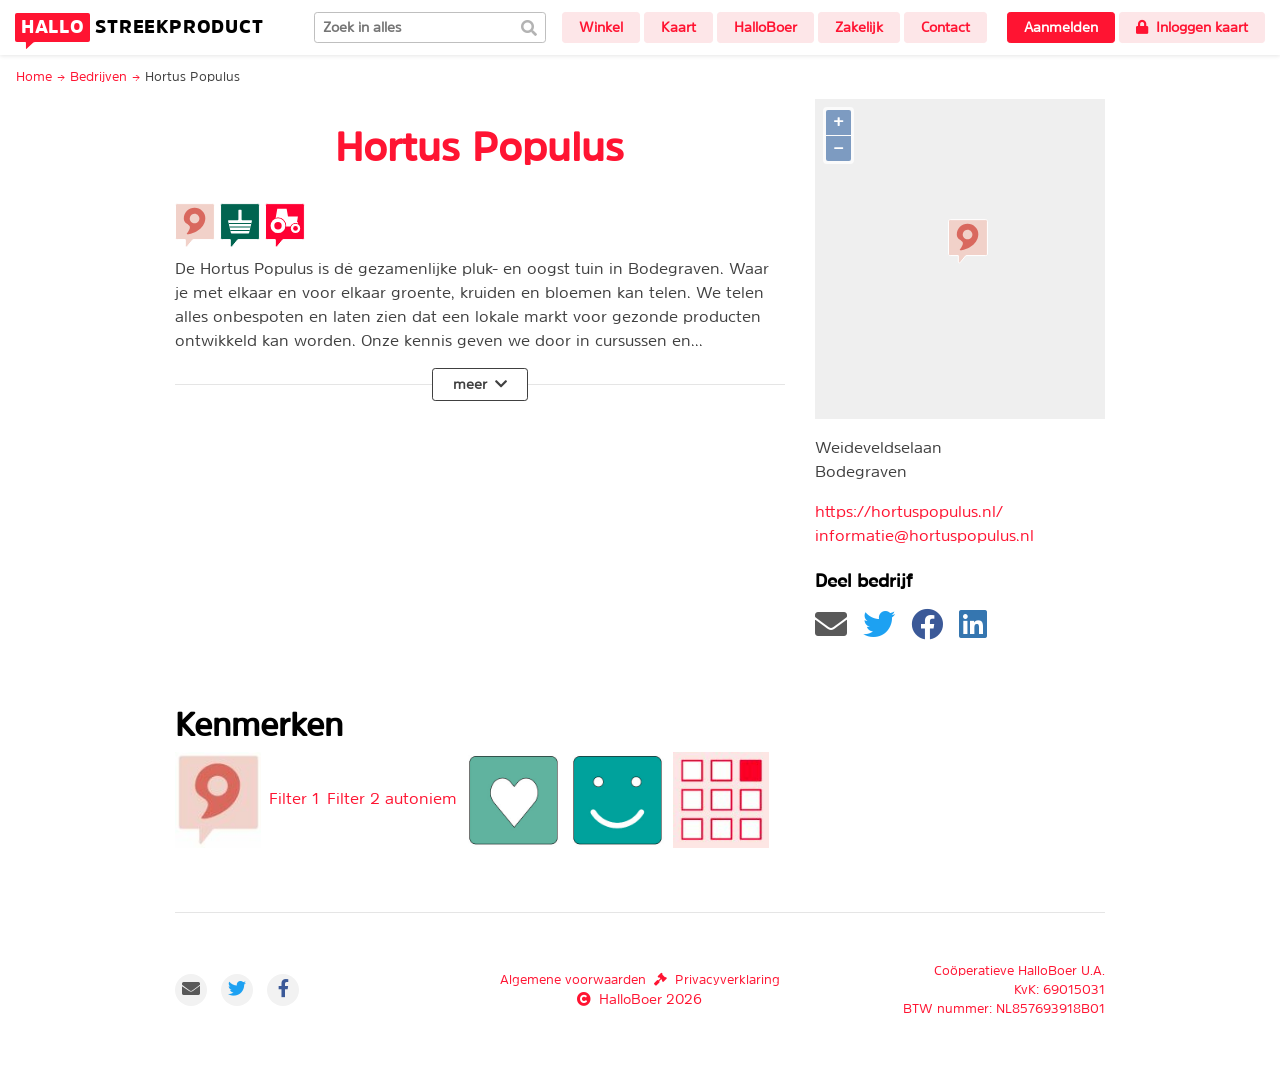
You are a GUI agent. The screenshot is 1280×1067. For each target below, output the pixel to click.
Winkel (601, 27)
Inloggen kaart (1192, 27)
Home (34, 76)
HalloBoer (765, 27)
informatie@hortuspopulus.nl (924, 535)
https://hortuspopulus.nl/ (909, 511)
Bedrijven (98, 76)
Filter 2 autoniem (392, 798)
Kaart (678, 27)
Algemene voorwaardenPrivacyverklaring (640, 979)
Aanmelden (1061, 27)
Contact (945, 27)
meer (480, 384)
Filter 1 (294, 798)
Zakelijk (859, 27)
